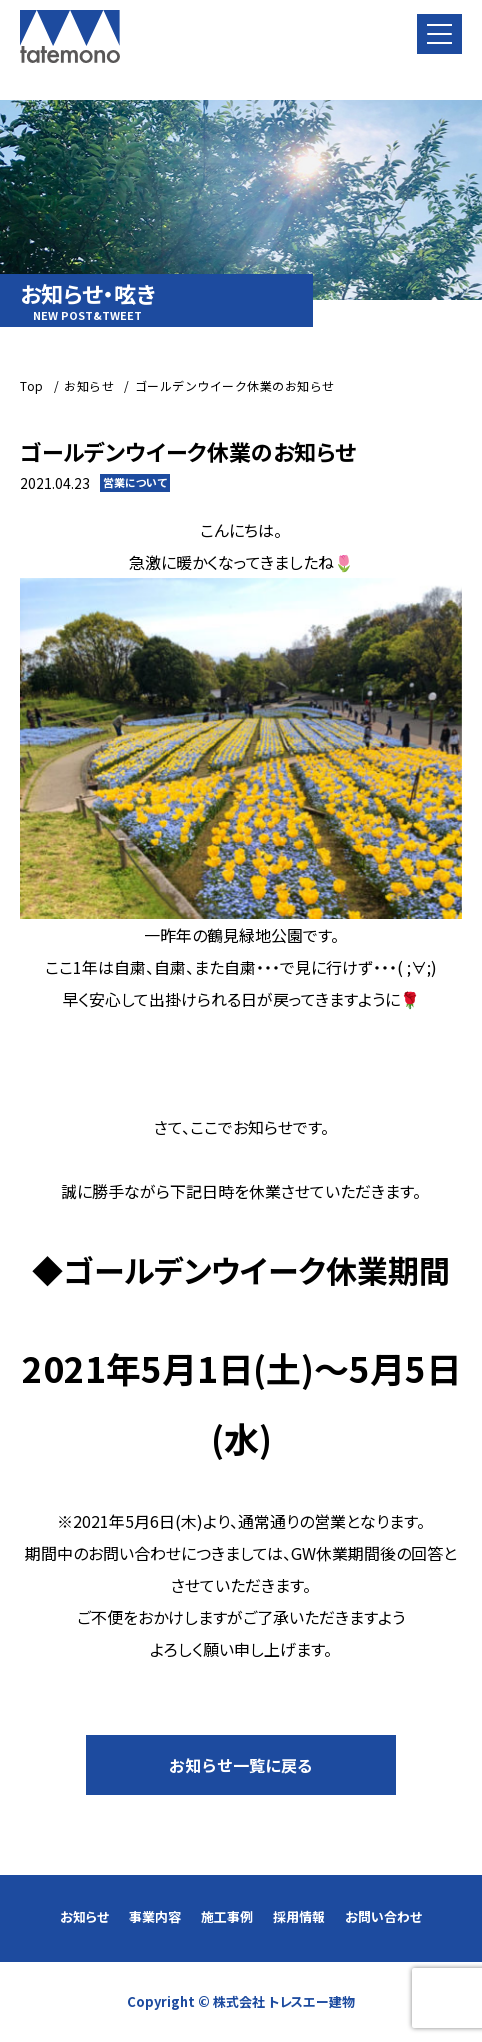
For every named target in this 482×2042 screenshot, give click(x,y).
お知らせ (84, 1916)
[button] (439, 34)
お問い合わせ (383, 1916)
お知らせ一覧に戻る (241, 1765)
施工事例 (227, 1916)
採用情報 (299, 1916)
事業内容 (155, 1916)
